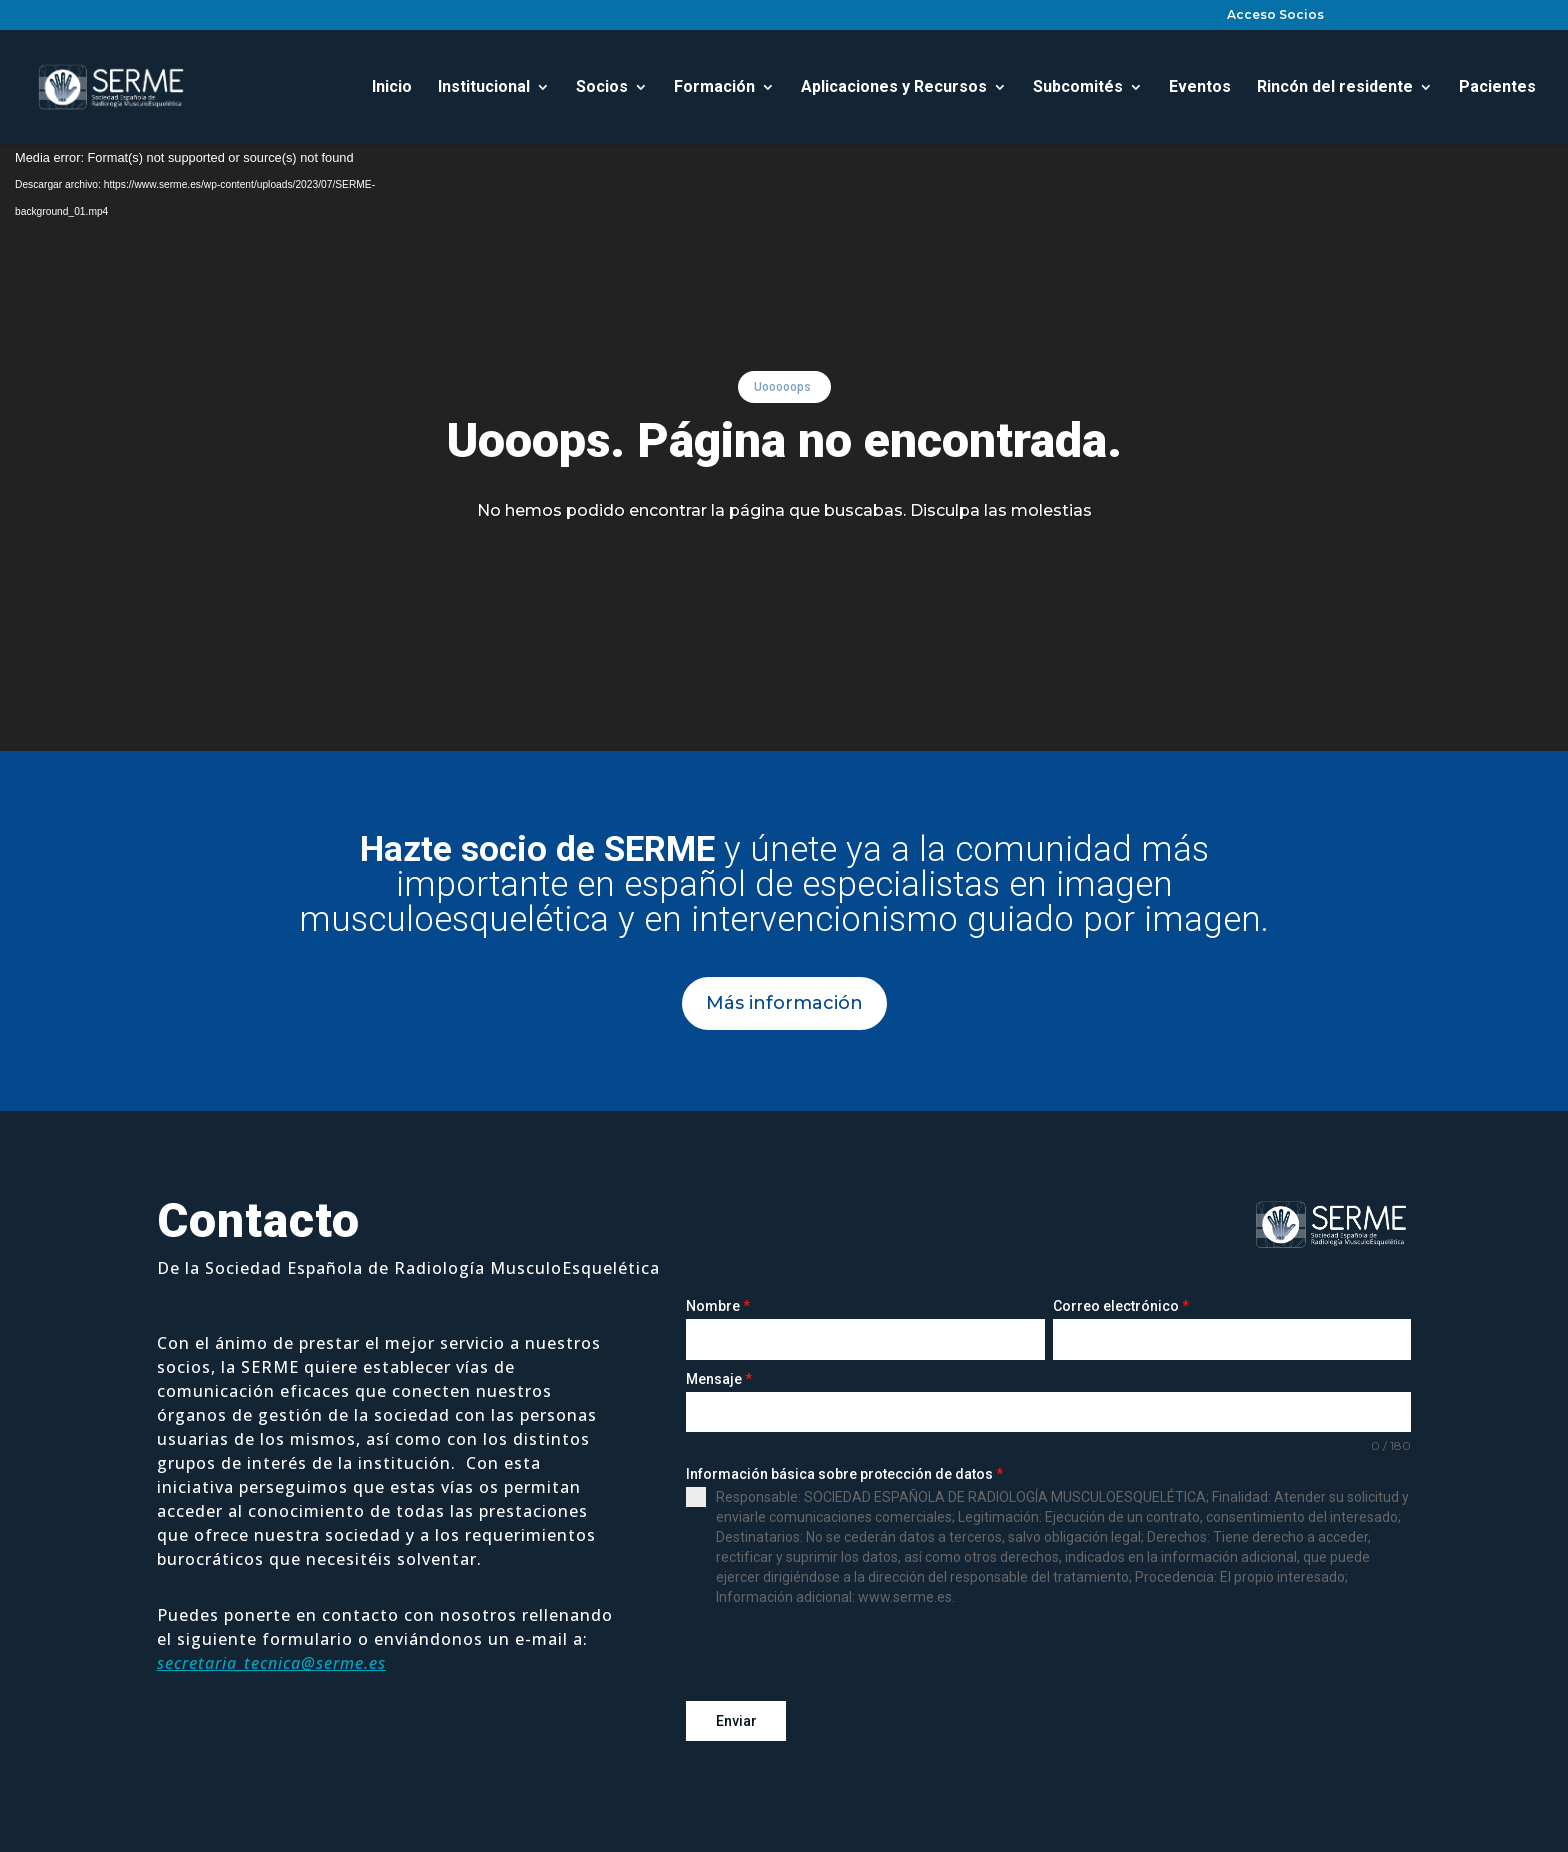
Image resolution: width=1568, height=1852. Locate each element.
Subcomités (1078, 88)
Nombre (718, 1306)
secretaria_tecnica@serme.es (271, 1663)
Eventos (1200, 88)
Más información (784, 1003)
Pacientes (1497, 88)
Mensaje (719, 1379)
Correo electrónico (1121, 1306)
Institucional (484, 88)
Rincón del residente (1335, 88)
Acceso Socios (1275, 15)
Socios (602, 88)
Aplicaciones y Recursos (894, 88)
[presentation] (838, 1654)
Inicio (392, 88)
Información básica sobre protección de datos (844, 1474)
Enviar (736, 1721)
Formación (714, 88)
